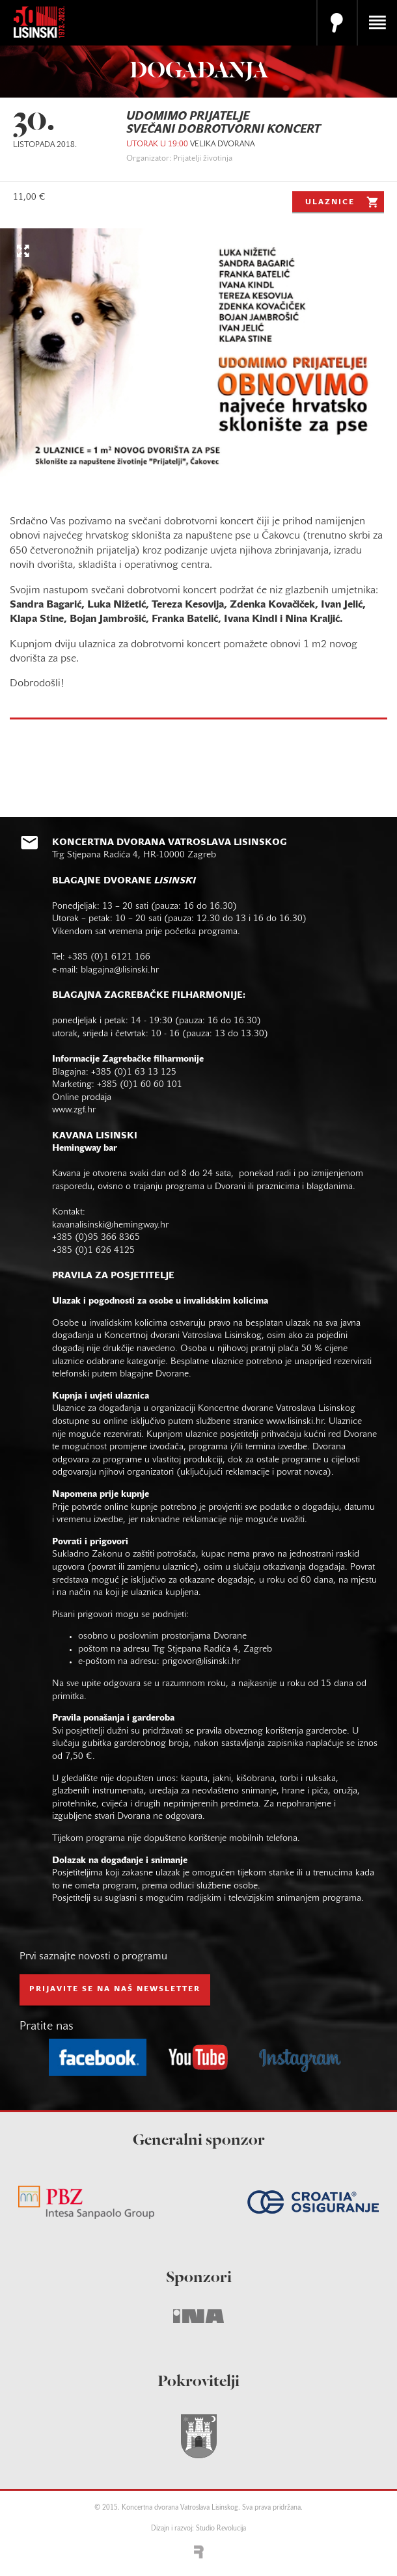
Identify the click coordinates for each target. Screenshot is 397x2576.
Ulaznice (343, 201)
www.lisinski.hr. (297, 1421)
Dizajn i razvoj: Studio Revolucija (198, 2529)
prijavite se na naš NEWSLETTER (114, 1989)
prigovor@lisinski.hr (201, 1661)
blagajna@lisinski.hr (120, 970)
